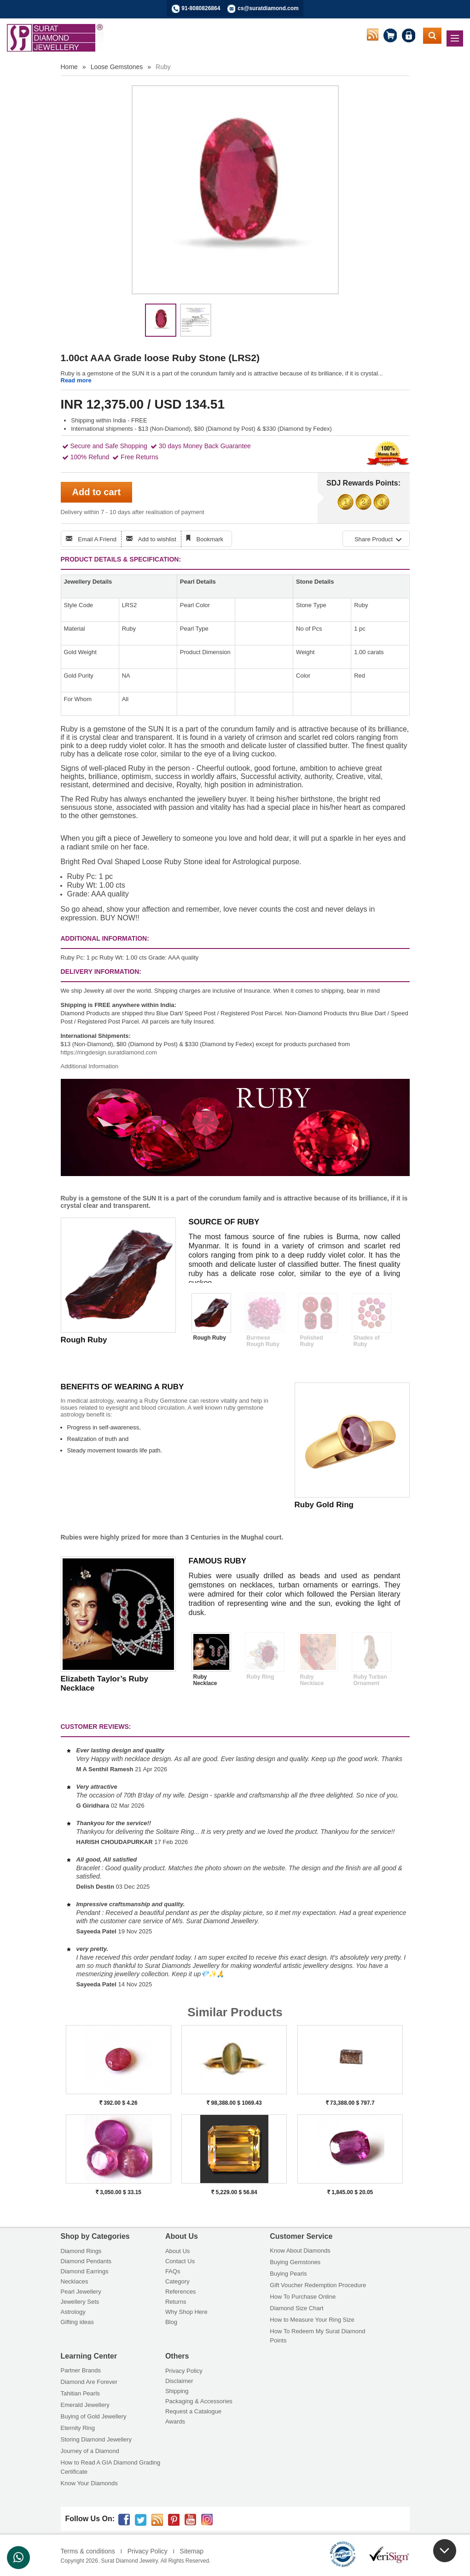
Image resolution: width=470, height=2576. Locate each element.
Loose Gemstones (117, 66)
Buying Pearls (288, 2273)
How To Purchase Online (303, 2296)
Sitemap (191, 2551)
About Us (177, 2251)
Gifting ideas (77, 2321)
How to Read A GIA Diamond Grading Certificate (111, 2467)
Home (69, 66)
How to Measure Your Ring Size (312, 2319)
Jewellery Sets (80, 2301)
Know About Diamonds (300, 2250)
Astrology (73, 2311)
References (180, 2291)
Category (177, 2281)
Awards (175, 2421)
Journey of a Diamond (90, 2450)
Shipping (177, 2391)
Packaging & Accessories (198, 2401)
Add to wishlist (157, 539)
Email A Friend (97, 539)
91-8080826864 (200, 8)
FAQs (172, 2271)
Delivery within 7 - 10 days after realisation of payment (132, 512)
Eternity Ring (78, 2427)
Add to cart (96, 492)
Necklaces (74, 2281)
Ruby (163, 66)
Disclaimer (179, 2380)
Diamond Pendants (86, 2261)
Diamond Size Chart (296, 2308)
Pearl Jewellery (81, 2291)
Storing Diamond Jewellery (96, 2439)
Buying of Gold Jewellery (94, 2416)
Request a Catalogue (193, 2411)
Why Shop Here (186, 2311)
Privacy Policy (184, 2370)
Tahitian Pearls (80, 2393)
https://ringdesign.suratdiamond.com (109, 1052)
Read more (76, 380)
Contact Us (180, 2261)
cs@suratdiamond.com (268, 8)
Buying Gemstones (295, 2262)
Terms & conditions (88, 2551)
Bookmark (210, 539)
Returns (175, 2301)
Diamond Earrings (85, 2271)
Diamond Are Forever (89, 2381)
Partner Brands (81, 2370)
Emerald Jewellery (85, 2404)
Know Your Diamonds (89, 2483)
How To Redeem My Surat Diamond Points (317, 2336)
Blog (171, 2321)
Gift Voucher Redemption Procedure (318, 2285)
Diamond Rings (81, 2251)
